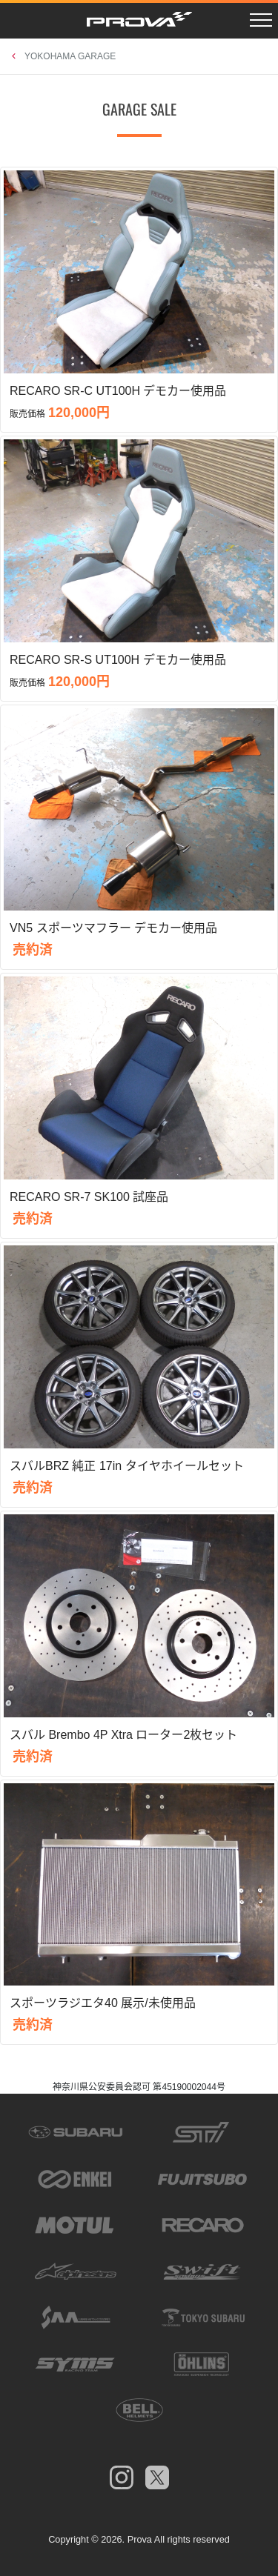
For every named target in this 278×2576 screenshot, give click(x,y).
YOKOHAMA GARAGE (70, 56)
